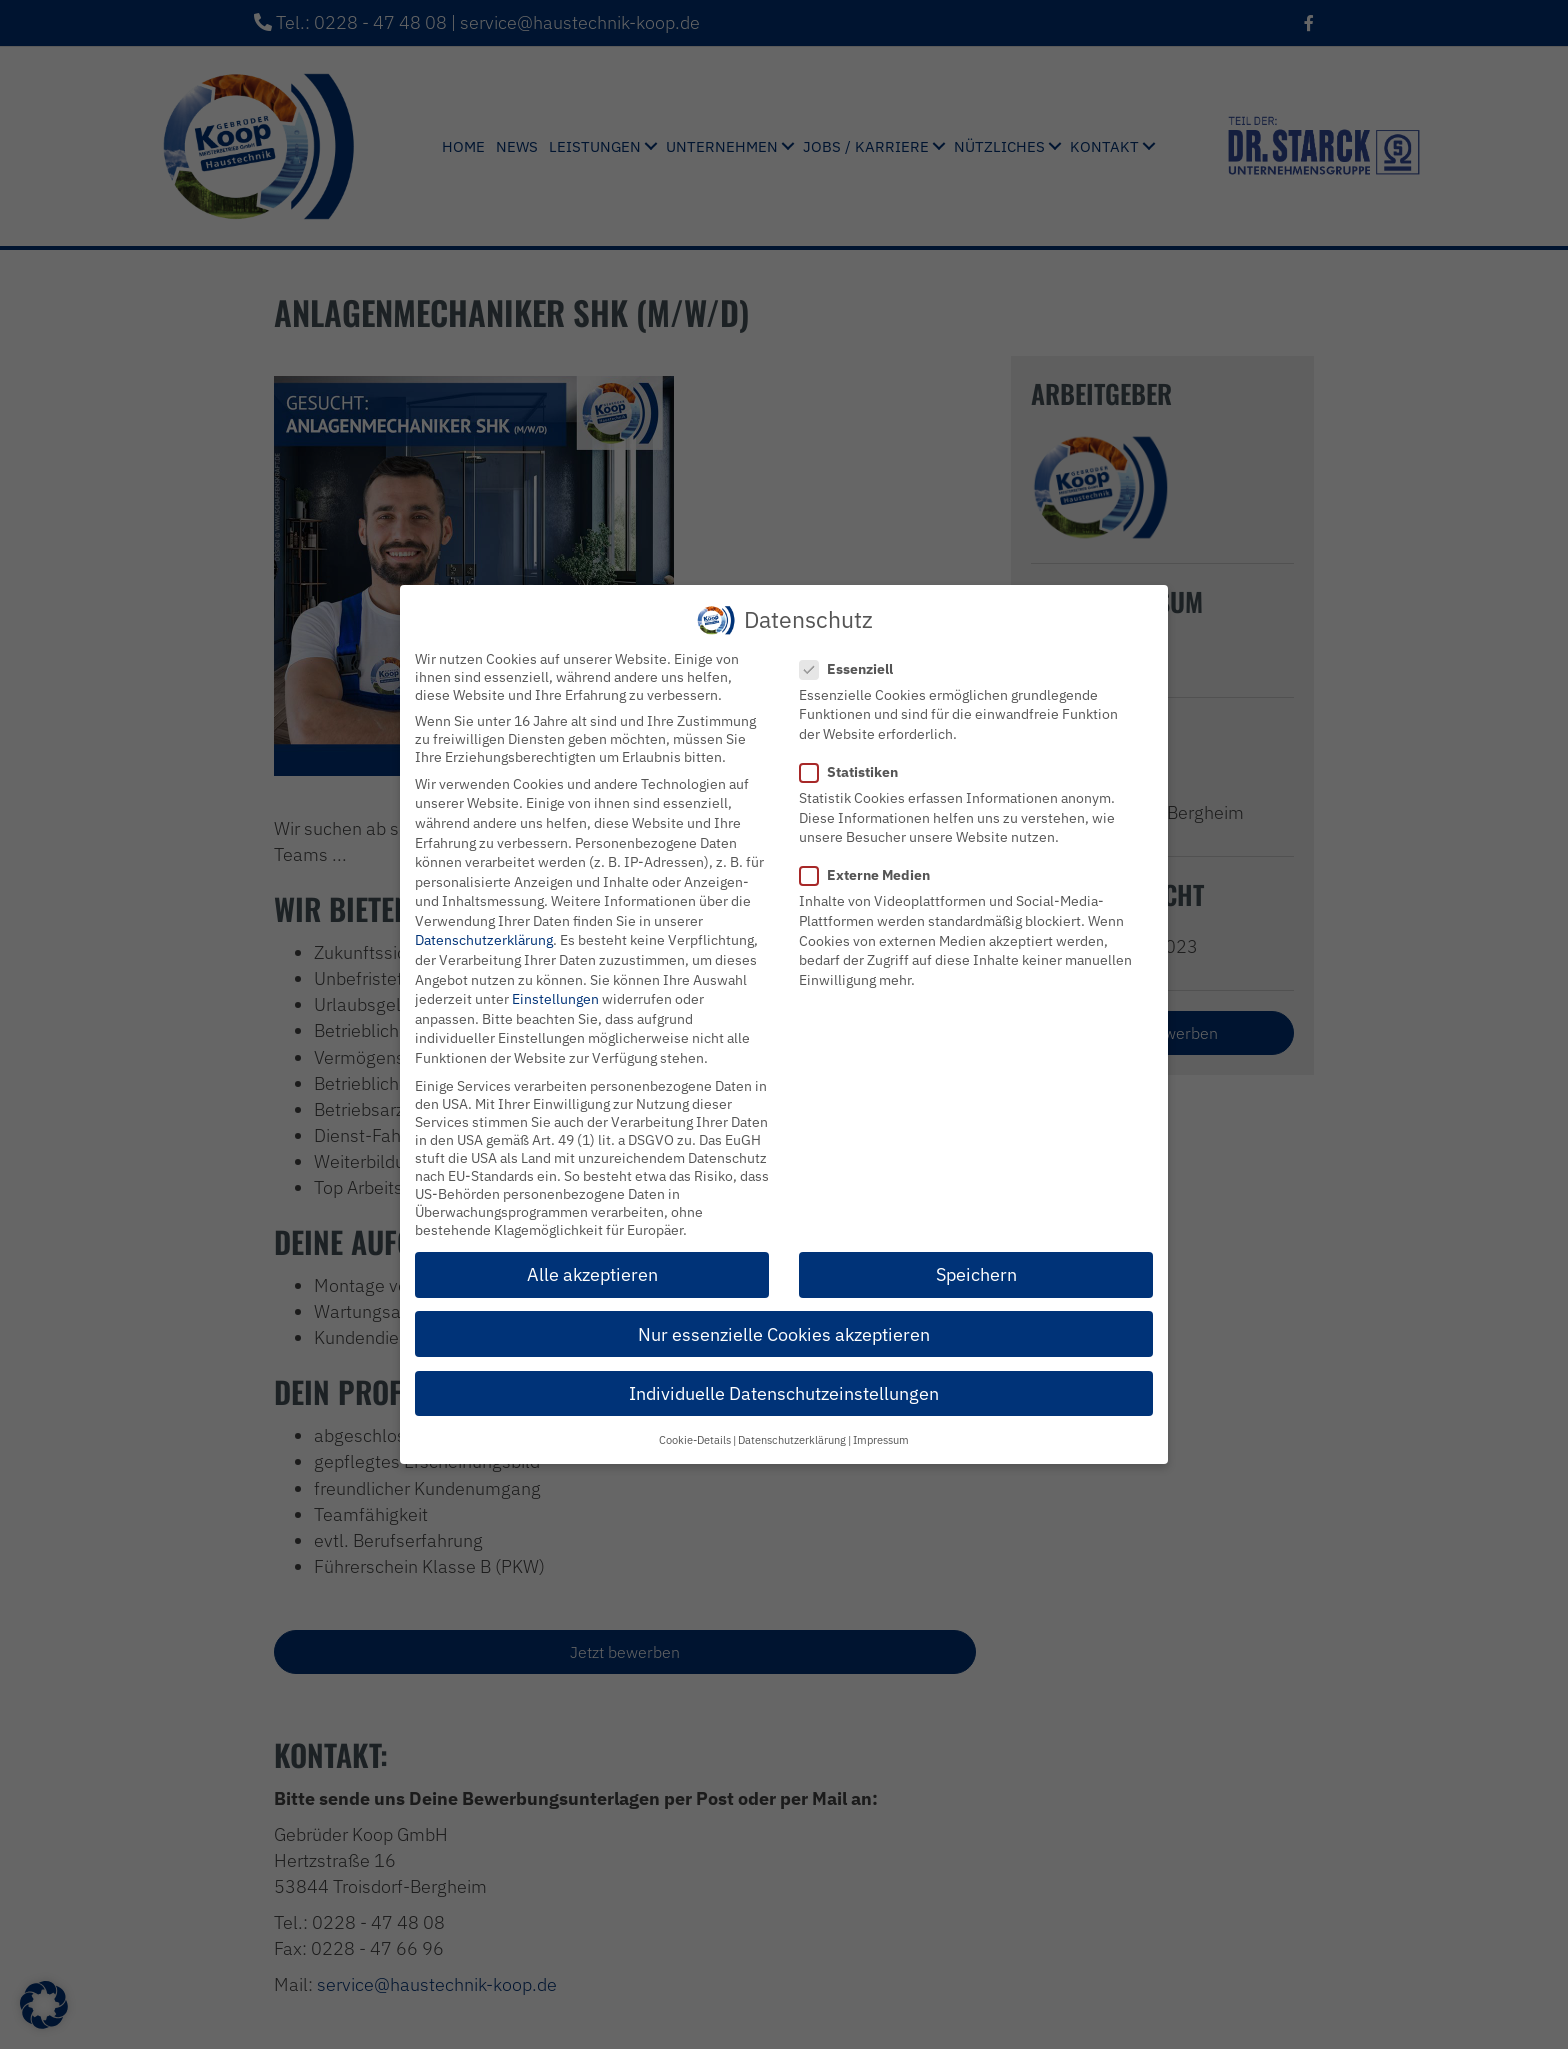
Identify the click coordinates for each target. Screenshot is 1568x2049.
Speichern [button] (976, 1274)
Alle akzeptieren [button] (592, 1274)
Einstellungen (555, 999)
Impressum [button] (881, 1440)
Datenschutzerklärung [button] (792, 1440)
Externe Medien (871, 875)
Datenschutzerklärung (484, 940)
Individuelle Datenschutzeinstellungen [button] (784, 1393)
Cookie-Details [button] (695, 1440)
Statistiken (855, 772)
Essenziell (852, 669)
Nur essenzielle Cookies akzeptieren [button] (784, 1334)
